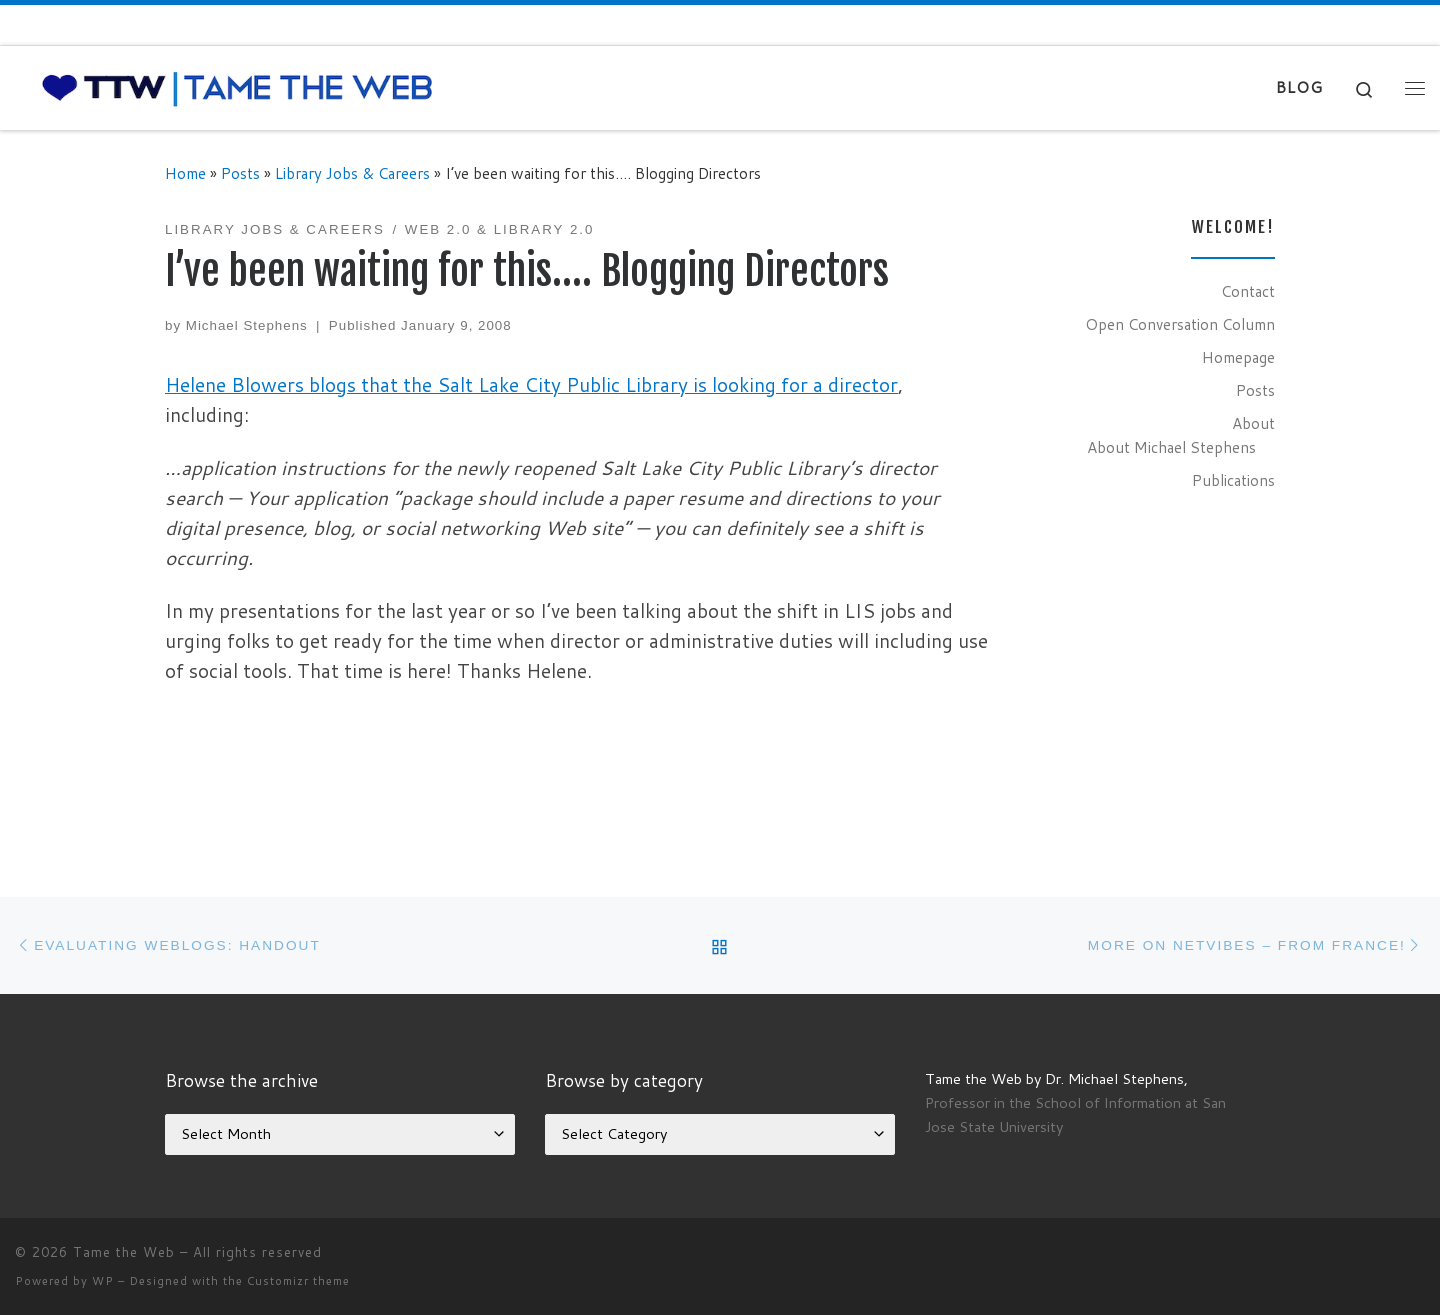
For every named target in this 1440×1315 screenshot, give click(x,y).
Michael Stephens (247, 325)
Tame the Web (124, 1252)
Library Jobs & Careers (352, 173)
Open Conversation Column (1180, 324)
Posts (240, 173)
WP (103, 1281)
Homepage (1238, 357)
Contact (1248, 291)
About (1253, 423)
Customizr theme (298, 1281)
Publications (1233, 480)
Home (185, 173)
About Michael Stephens (1171, 447)
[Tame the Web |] (237, 86)
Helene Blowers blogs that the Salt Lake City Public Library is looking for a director (531, 384)
